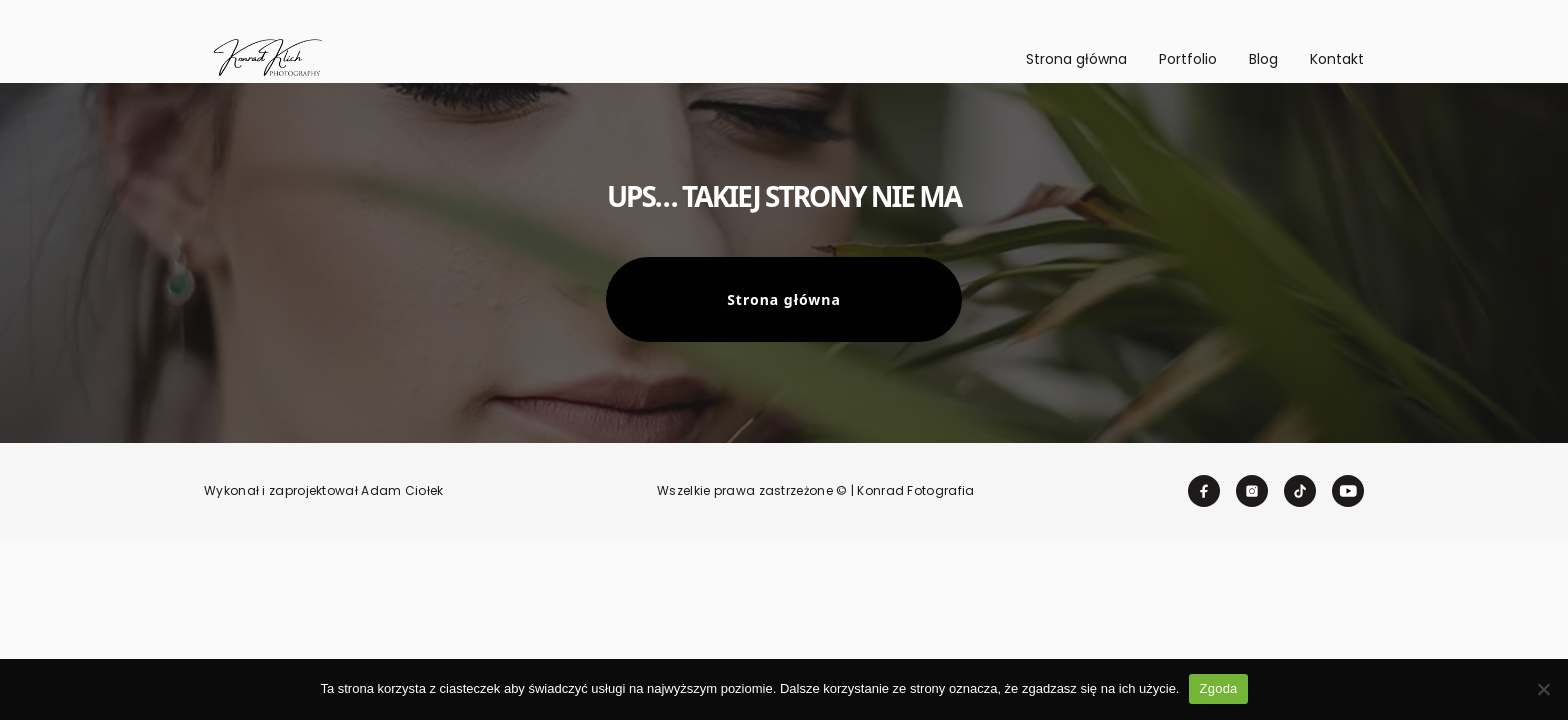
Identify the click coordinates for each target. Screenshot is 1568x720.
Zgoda (1218, 688)
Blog (1263, 59)
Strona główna (1076, 59)
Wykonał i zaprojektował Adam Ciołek (324, 491)
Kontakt (1337, 59)
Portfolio (1188, 59)
